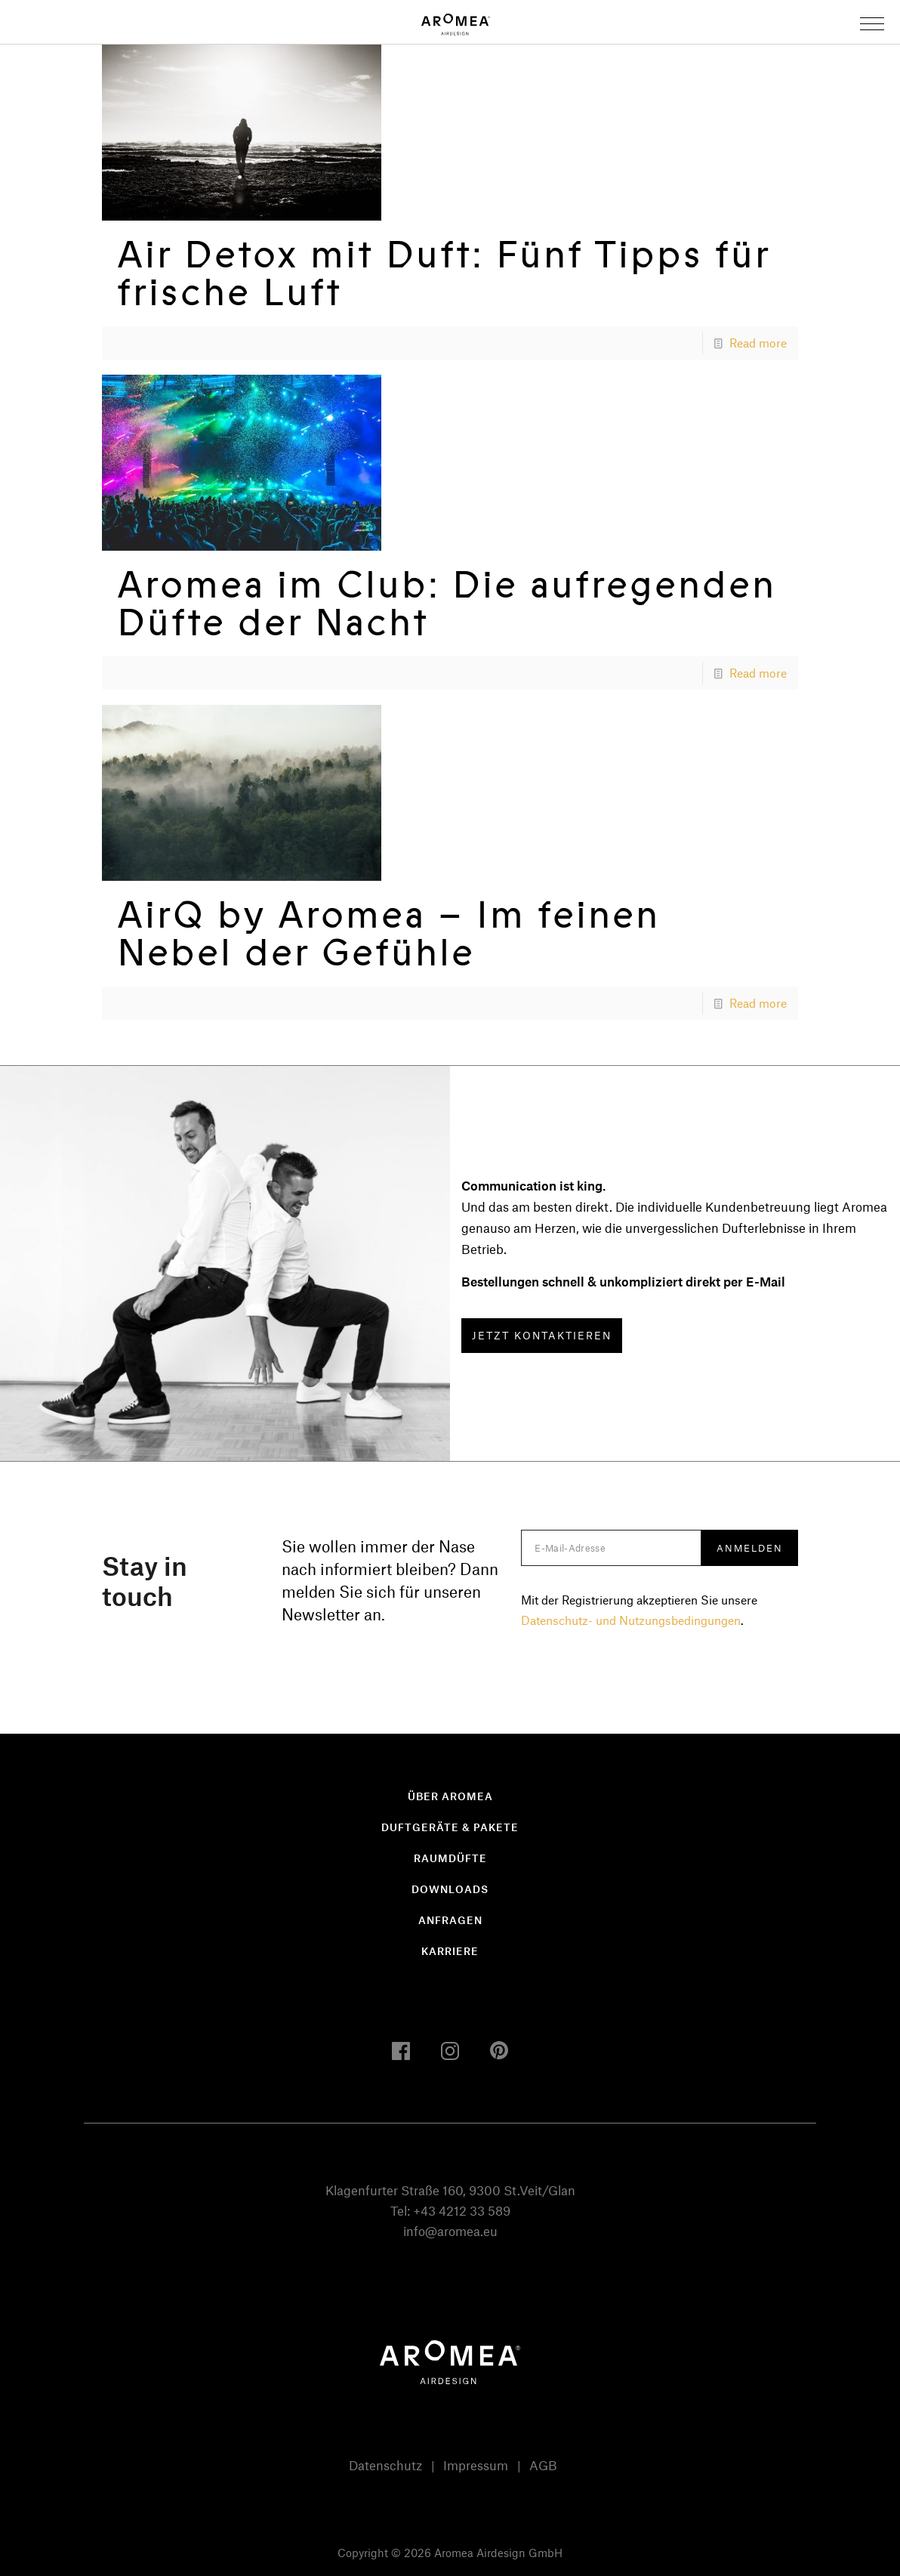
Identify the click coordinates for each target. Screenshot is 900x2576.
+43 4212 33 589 (461, 2210)
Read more (758, 342)
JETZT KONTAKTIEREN (542, 1335)
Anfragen (450, 1919)
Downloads (450, 1889)
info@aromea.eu (450, 2230)
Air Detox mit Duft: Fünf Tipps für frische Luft (443, 273)
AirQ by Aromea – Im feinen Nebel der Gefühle (388, 933)
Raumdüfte (450, 1858)
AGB (543, 2465)
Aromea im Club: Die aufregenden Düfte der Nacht (446, 603)
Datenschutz (385, 2465)
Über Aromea (450, 1796)
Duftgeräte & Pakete (450, 1827)
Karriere (450, 1950)
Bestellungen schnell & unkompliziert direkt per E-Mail (623, 1281)
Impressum (475, 2465)
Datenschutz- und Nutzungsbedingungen (631, 1620)
